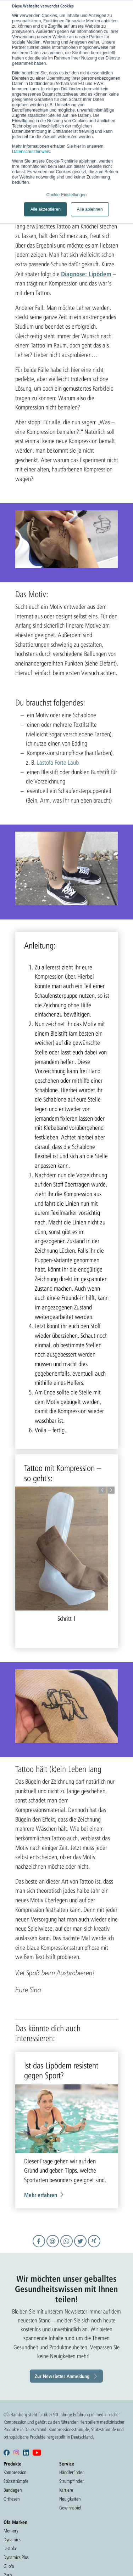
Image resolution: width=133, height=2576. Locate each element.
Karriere (66, 2490)
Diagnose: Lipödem (86, 274)
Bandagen (13, 2490)
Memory (11, 2530)
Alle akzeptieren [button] (45, 209)
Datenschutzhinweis (31, 151)
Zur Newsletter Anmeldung (62, 2376)
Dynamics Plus (16, 2557)
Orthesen (12, 2499)
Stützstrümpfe (16, 2481)
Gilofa (9, 2566)
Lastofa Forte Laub (57, 762)
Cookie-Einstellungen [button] (66, 194)
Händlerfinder (71, 2472)
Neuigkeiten (70, 2499)
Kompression (15, 2472)
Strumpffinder (71, 2481)
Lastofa (10, 2548)
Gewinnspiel (70, 2507)
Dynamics (12, 2539)
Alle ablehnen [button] (90, 209)
